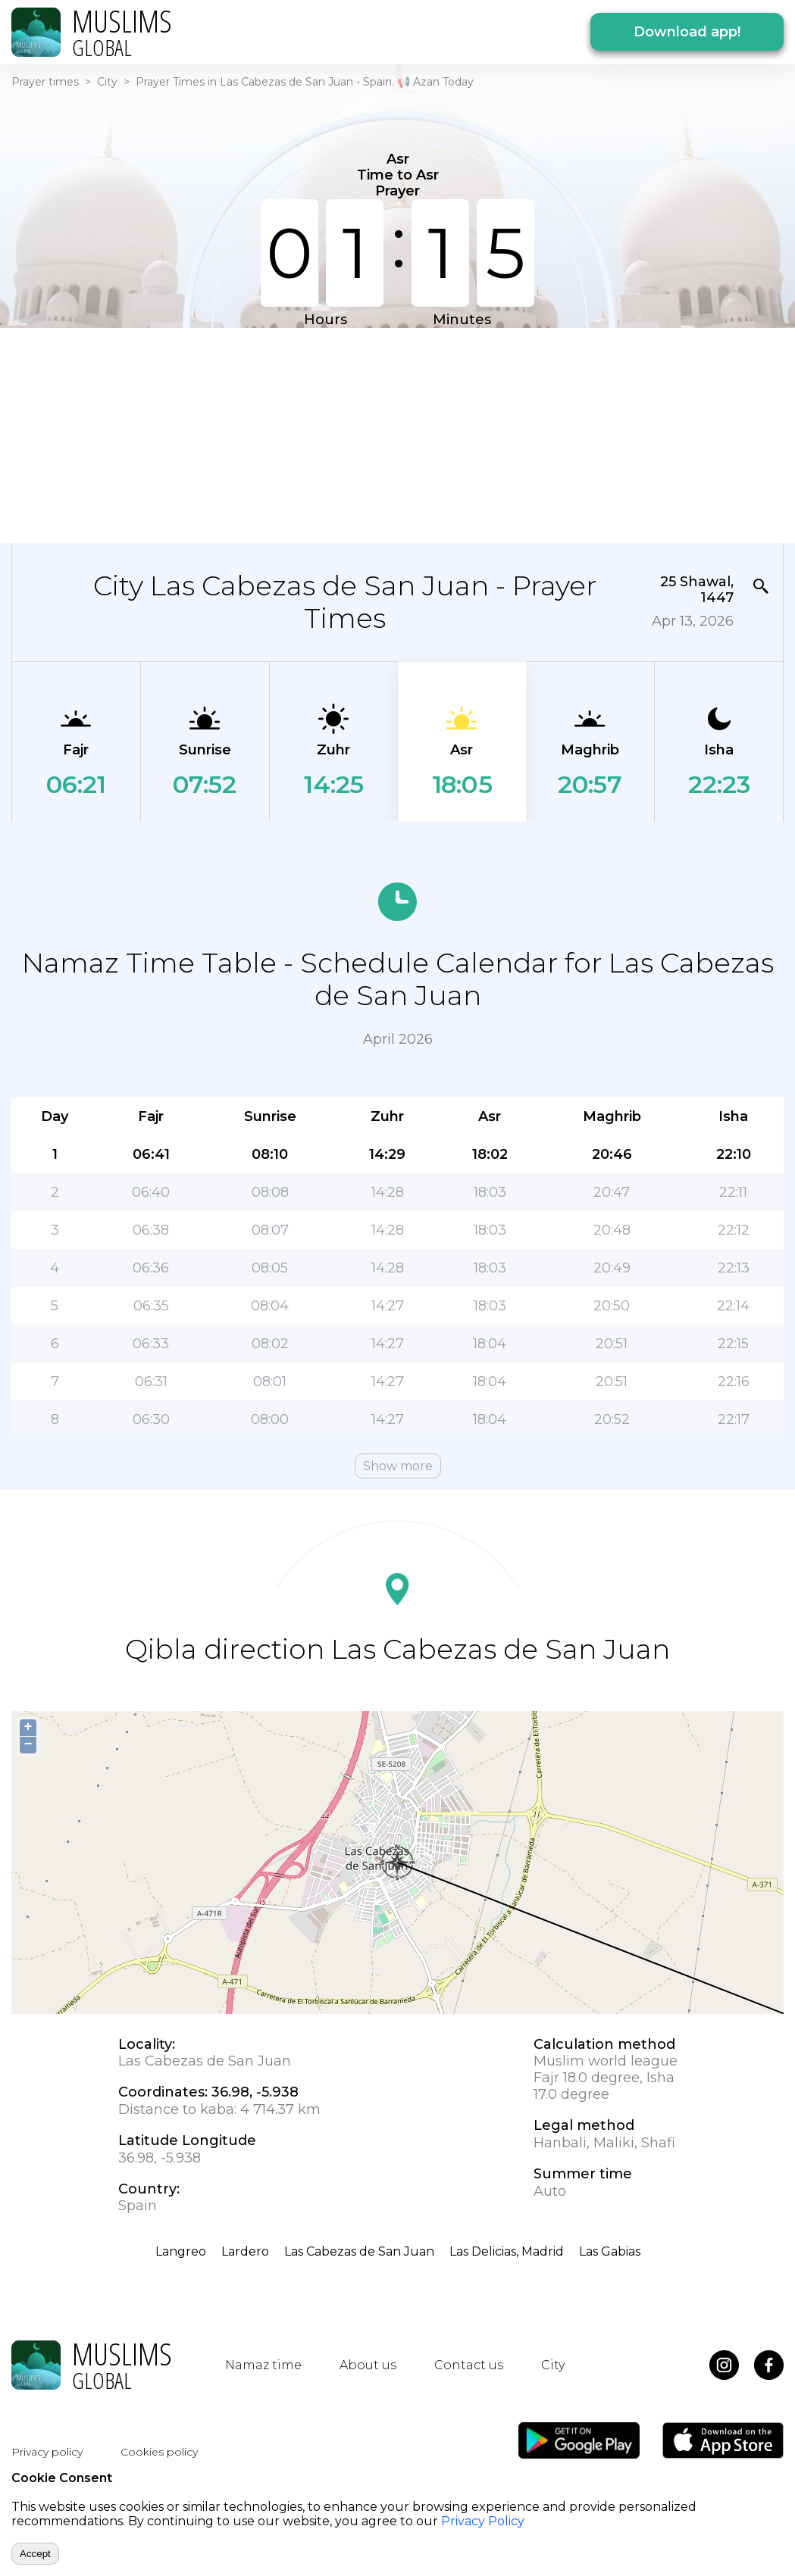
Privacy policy (47, 2452)
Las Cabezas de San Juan (359, 2251)
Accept (35, 2553)
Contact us (468, 2365)
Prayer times (45, 82)
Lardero (245, 2251)
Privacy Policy (482, 2521)
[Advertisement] (374, 434)
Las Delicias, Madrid (506, 2251)
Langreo (180, 2251)
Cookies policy (159, 2452)
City (107, 82)
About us (368, 2365)
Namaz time (263, 2365)
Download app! (687, 31)
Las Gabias (609, 2251)
